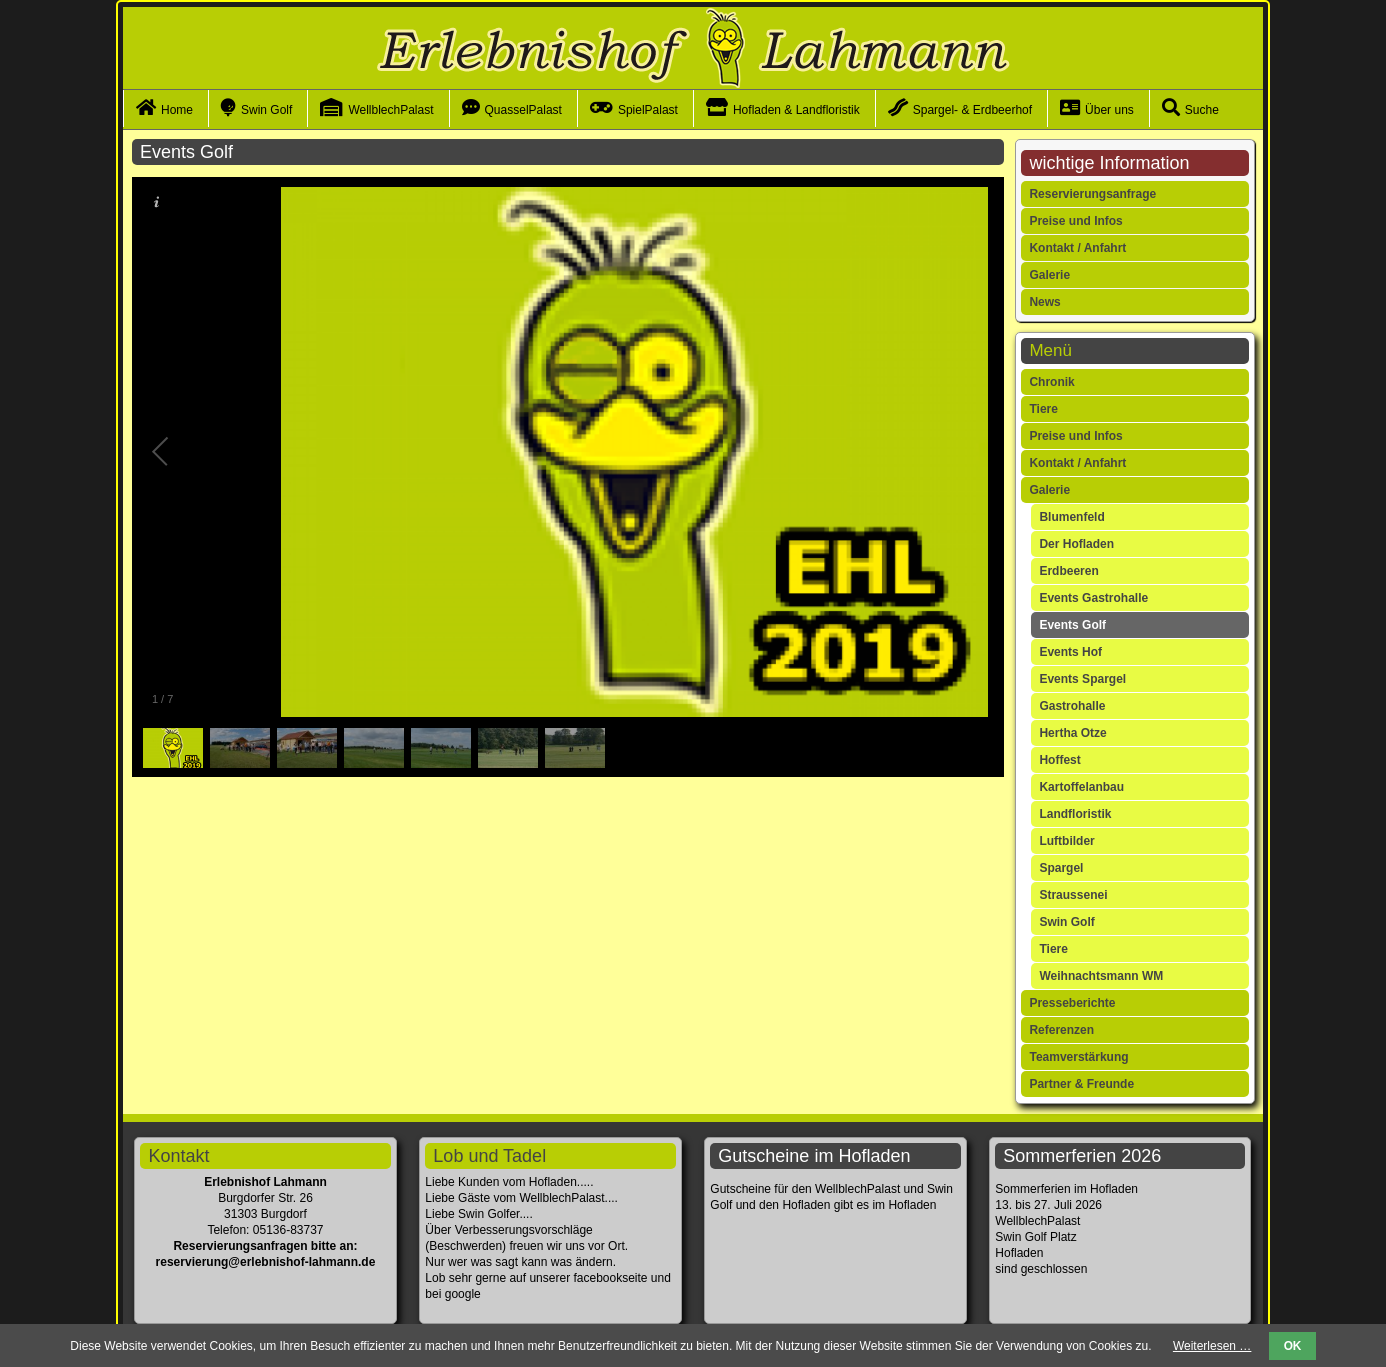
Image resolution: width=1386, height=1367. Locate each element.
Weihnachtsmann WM (1101, 976)
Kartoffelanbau (1081, 787)
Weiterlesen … (1212, 1346)
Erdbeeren (1068, 571)
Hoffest (1059, 760)
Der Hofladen (1076, 544)
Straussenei (1073, 895)
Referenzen (1061, 1030)
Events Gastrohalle (1093, 598)
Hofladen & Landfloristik (796, 110)
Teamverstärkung (1078, 1057)
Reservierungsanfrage (1092, 194)
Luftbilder (1066, 841)
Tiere (1043, 409)
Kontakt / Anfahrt (1077, 248)
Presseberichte (1072, 1003)
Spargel (1061, 868)
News (1044, 302)
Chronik (1051, 382)
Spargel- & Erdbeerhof (972, 110)
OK (1293, 1346)
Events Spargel (1082, 679)
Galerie (1049, 275)
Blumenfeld (1071, 517)
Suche (1202, 110)
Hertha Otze (1072, 733)
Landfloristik (1075, 814)
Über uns (1109, 110)
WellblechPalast (390, 110)
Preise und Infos (1075, 221)
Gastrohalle (1072, 706)
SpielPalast (648, 110)
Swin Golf (266, 110)
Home (177, 110)
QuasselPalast (523, 110)
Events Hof (1070, 652)
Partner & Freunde (1081, 1084)
